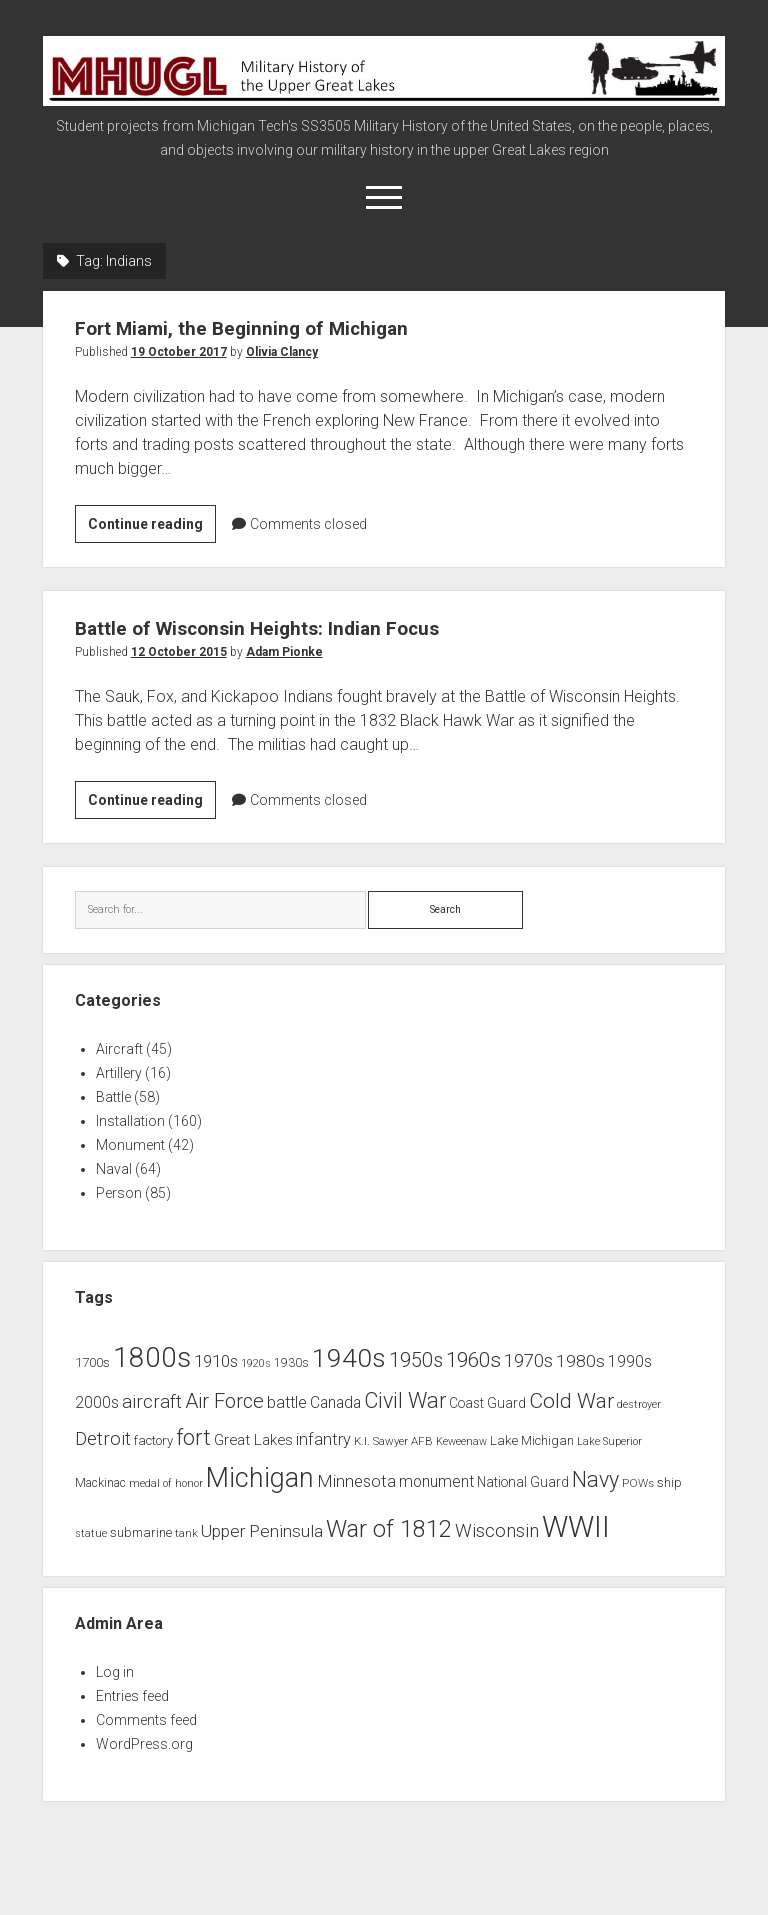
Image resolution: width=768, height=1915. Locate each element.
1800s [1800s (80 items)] (152, 1357)
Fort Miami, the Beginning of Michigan (256, 328)
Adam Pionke (284, 652)
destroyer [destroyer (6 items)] (639, 1404)
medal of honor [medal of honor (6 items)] (166, 1483)
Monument (130, 1145)
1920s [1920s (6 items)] (256, 1363)
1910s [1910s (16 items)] (216, 1361)
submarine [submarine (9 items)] (141, 1532)
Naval (114, 1169)
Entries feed (132, 1696)
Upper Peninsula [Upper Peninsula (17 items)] (262, 1531)
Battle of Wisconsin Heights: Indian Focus (273, 628)
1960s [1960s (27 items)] (473, 1360)
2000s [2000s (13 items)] (97, 1403)
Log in (115, 1672)
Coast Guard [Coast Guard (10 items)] (487, 1403)
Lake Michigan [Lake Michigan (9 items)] (532, 1440)
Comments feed (146, 1720)
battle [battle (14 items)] (287, 1402)
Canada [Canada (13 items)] (335, 1403)
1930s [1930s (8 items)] (291, 1363)
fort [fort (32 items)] (193, 1437)
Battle (113, 1097)
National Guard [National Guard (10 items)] (523, 1482)
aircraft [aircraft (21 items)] (152, 1402)
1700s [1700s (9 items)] (92, 1362)
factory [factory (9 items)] (153, 1440)
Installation (130, 1121)
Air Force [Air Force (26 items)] (224, 1401)
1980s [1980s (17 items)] (580, 1361)
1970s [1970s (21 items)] (528, 1361)
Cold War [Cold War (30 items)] (571, 1400)
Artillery (119, 1073)
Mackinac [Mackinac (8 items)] (100, 1483)
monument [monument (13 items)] (436, 1482)
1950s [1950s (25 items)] (416, 1360)
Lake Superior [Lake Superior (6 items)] (609, 1441)
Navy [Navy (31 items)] (595, 1479)
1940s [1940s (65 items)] (349, 1357)
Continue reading (152, 527)
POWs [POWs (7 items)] (638, 1483)
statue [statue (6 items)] (91, 1533)
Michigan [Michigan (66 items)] (260, 1478)
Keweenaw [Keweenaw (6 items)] (461, 1441)
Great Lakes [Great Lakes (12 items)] (253, 1440)
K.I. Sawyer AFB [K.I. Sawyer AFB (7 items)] (393, 1441)
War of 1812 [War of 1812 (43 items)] (389, 1529)
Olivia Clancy (282, 352)
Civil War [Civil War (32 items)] (405, 1400)
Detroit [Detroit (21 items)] (103, 1439)
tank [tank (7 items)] (186, 1533)
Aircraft (119, 1049)
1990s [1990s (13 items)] (630, 1362)
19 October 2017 (179, 352)
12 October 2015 (179, 652)
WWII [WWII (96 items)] (576, 1527)
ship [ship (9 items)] (669, 1482)
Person (119, 1193)
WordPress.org (144, 1744)
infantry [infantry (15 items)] (323, 1439)
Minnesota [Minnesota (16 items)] (356, 1481)
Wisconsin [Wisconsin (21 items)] (497, 1531)
